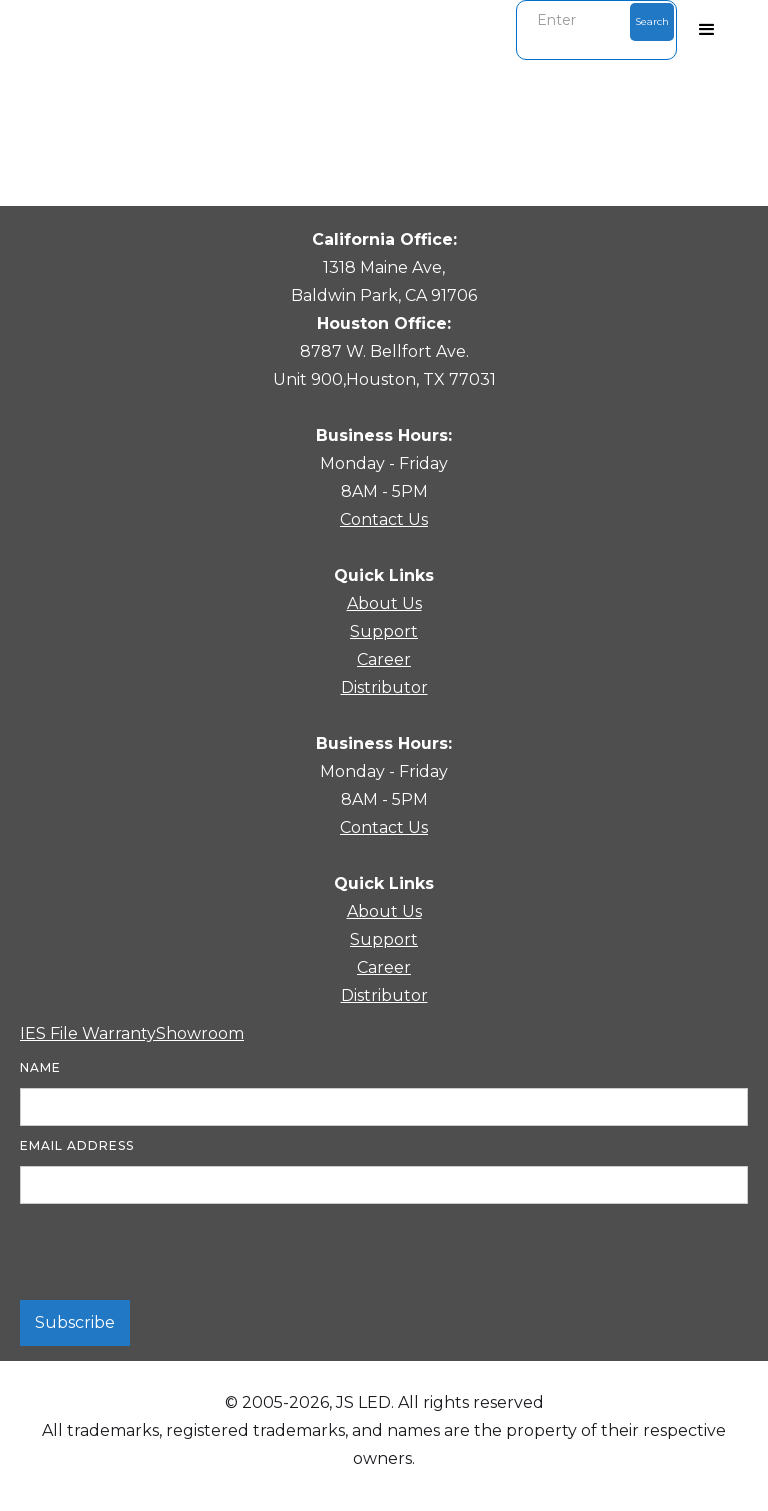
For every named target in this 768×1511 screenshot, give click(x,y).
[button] (707, 30)
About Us (384, 603)
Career (384, 659)
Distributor (384, 687)
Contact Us (384, 519)
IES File (51, 1033)
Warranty (119, 1033)
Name (40, 1067)
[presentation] (172, 1253)
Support (384, 631)
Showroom (200, 1033)
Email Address (77, 1145)
